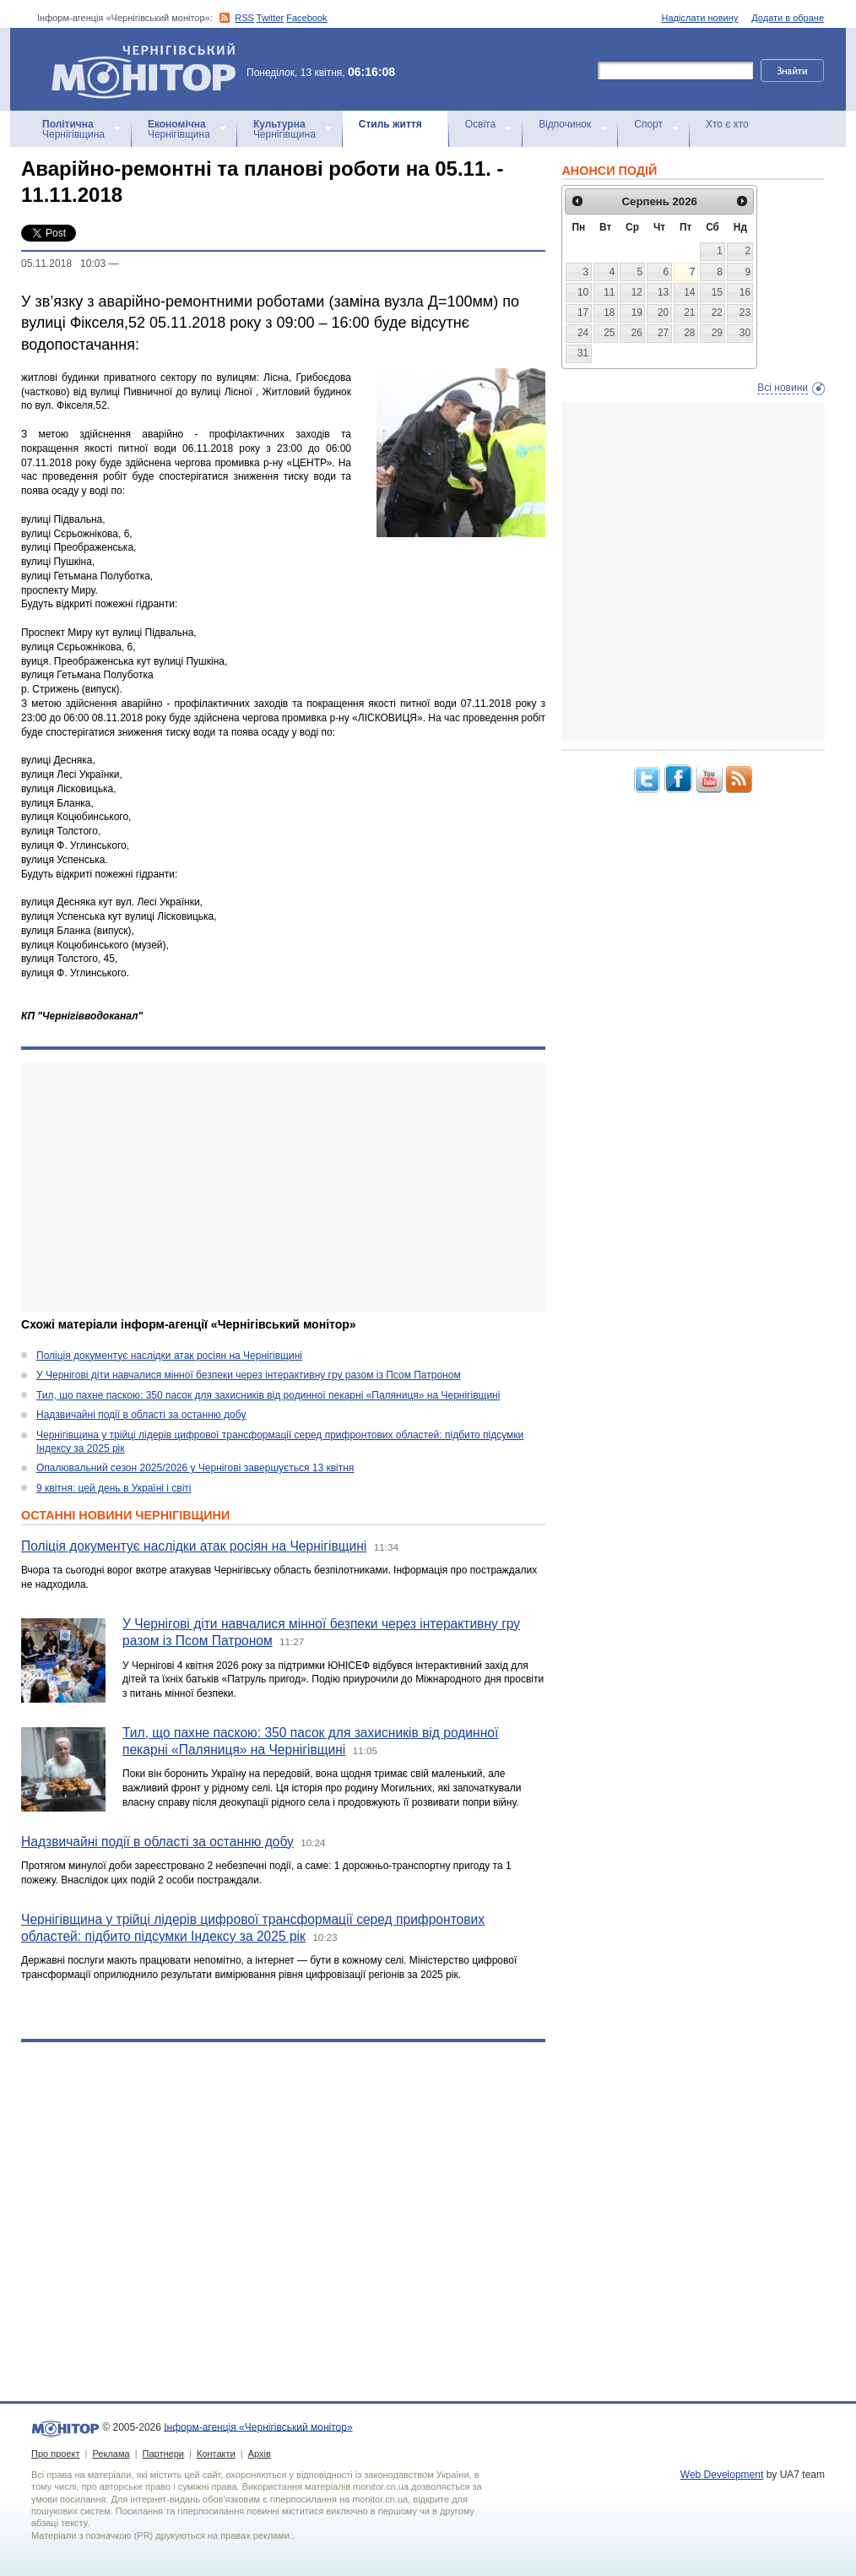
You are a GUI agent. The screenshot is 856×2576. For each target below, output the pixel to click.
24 (582, 333)
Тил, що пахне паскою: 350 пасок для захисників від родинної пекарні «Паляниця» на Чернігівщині (268, 1395)
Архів (259, 2453)
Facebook (306, 18)
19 (636, 312)
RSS (244, 18)
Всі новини (782, 388)
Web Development (722, 2475)
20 (663, 312)
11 (609, 292)
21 (689, 312)
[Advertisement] (272, 1187)
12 (636, 292)
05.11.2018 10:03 (63, 263)
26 (636, 333)
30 (745, 333)
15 (717, 292)
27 (663, 333)
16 (745, 292)
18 (609, 312)
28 (689, 333)
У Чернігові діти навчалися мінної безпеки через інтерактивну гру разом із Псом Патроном (248, 1375)
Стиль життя (390, 124)
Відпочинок (565, 124)
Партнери (163, 2453)
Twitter (270, 18)
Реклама (110, 2453)
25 (609, 333)
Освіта (480, 124)
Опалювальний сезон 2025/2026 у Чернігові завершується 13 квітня (195, 1468)
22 (717, 312)
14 (689, 292)
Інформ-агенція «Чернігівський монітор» (149, 69)
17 (582, 312)
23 (745, 312)
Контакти (216, 2453)
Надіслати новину (700, 18)
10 (582, 292)
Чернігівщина (73, 129)
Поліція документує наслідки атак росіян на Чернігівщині (169, 1355)
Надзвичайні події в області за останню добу (141, 1415)
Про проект (55, 2453)
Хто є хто (727, 124)
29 (717, 333)
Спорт (648, 124)
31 (582, 353)
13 (663, 292)
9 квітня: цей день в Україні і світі (113, 1488)
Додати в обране (787, 18)
